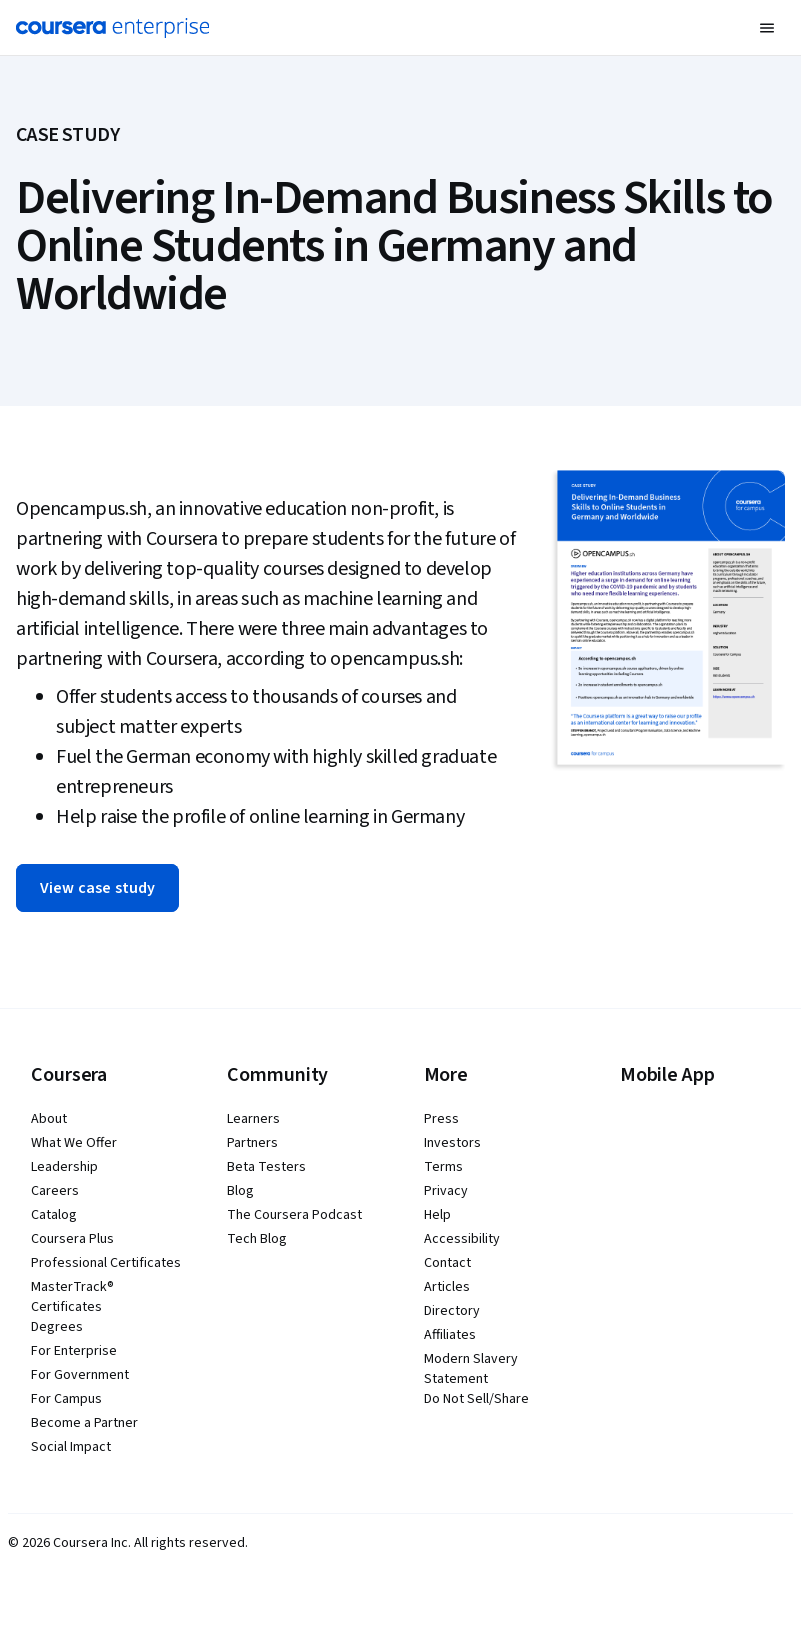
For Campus (66, 1399)
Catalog (54, 1215)
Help (437, 1215)
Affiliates (450, 1335)
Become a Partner (84, 1423)
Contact (447, 1263)
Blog (240, 1191)
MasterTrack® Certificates (72, 1297)
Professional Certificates (106, 1263)
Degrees (57, 1327)
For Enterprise (74, 1351)
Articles (447, 1287)
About (49, 1119)
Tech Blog (257, 1239)
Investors (452, 1143)
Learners (253, 1119)
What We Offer (74, 1143)
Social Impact (71, 1447)
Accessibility (462, 1239)
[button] (767, 28)
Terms (443, 1167)
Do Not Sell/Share (476, 1399)
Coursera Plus (72, 1239)
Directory (452, 1311)
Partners (252, 1143)
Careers (55, 1191)
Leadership (64, 1167)
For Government (80, 1375)
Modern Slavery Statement (471, 1369)
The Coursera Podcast (294, 1215)
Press (441, 1119)
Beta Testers (266, 1167)
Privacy (446, 1191)
